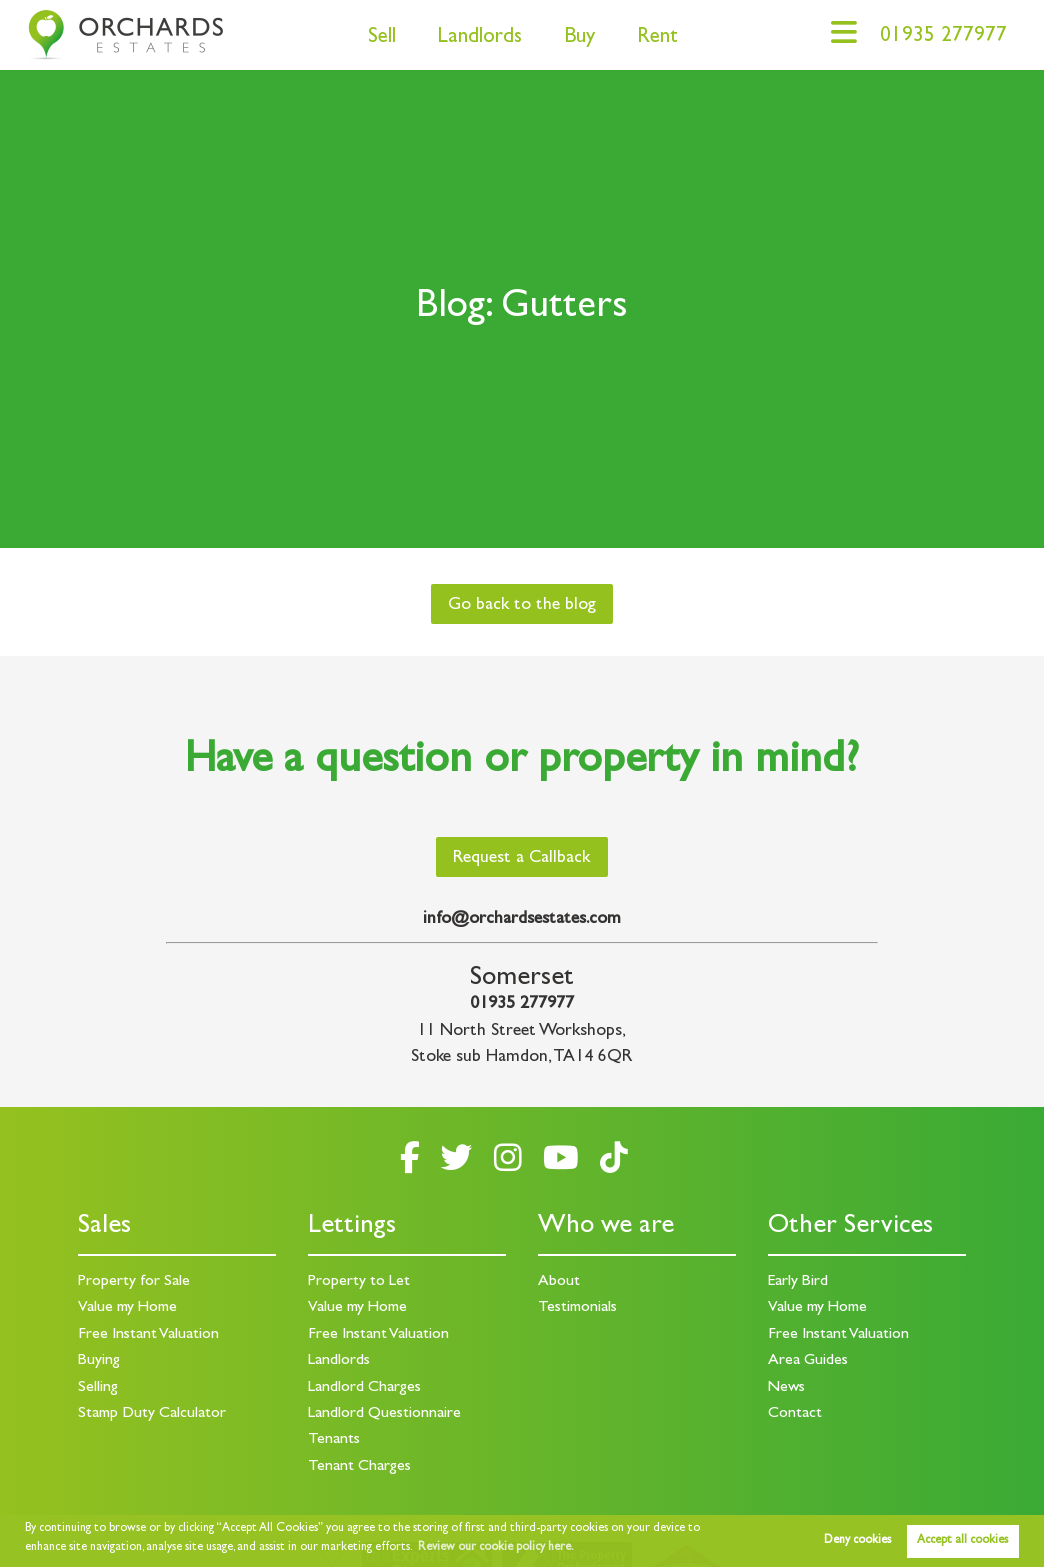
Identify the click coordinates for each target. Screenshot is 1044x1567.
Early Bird (798, 1282)
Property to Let (359, 1282)
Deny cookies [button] (857, 1541)
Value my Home (127, 1308)
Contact (795, 1414)
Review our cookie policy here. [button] (496, 1548)
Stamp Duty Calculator (152, 1414)
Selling (98, 1388)
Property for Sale (134, 1282)
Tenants (334, 1440)
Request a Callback (521, 859)
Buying (99, 1361)
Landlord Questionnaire (384, 1414)
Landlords (479, 38)
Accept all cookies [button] (962, 1541)
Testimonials (577, 1308)
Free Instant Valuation (148, 1335)
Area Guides (808, 1361)
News (786, 1388)
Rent (657, 38)
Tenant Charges (359, 1467)
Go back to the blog (521, 606)
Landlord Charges (364, 1388)
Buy (579, 38)
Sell (382, 38)
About (559, 1282)
